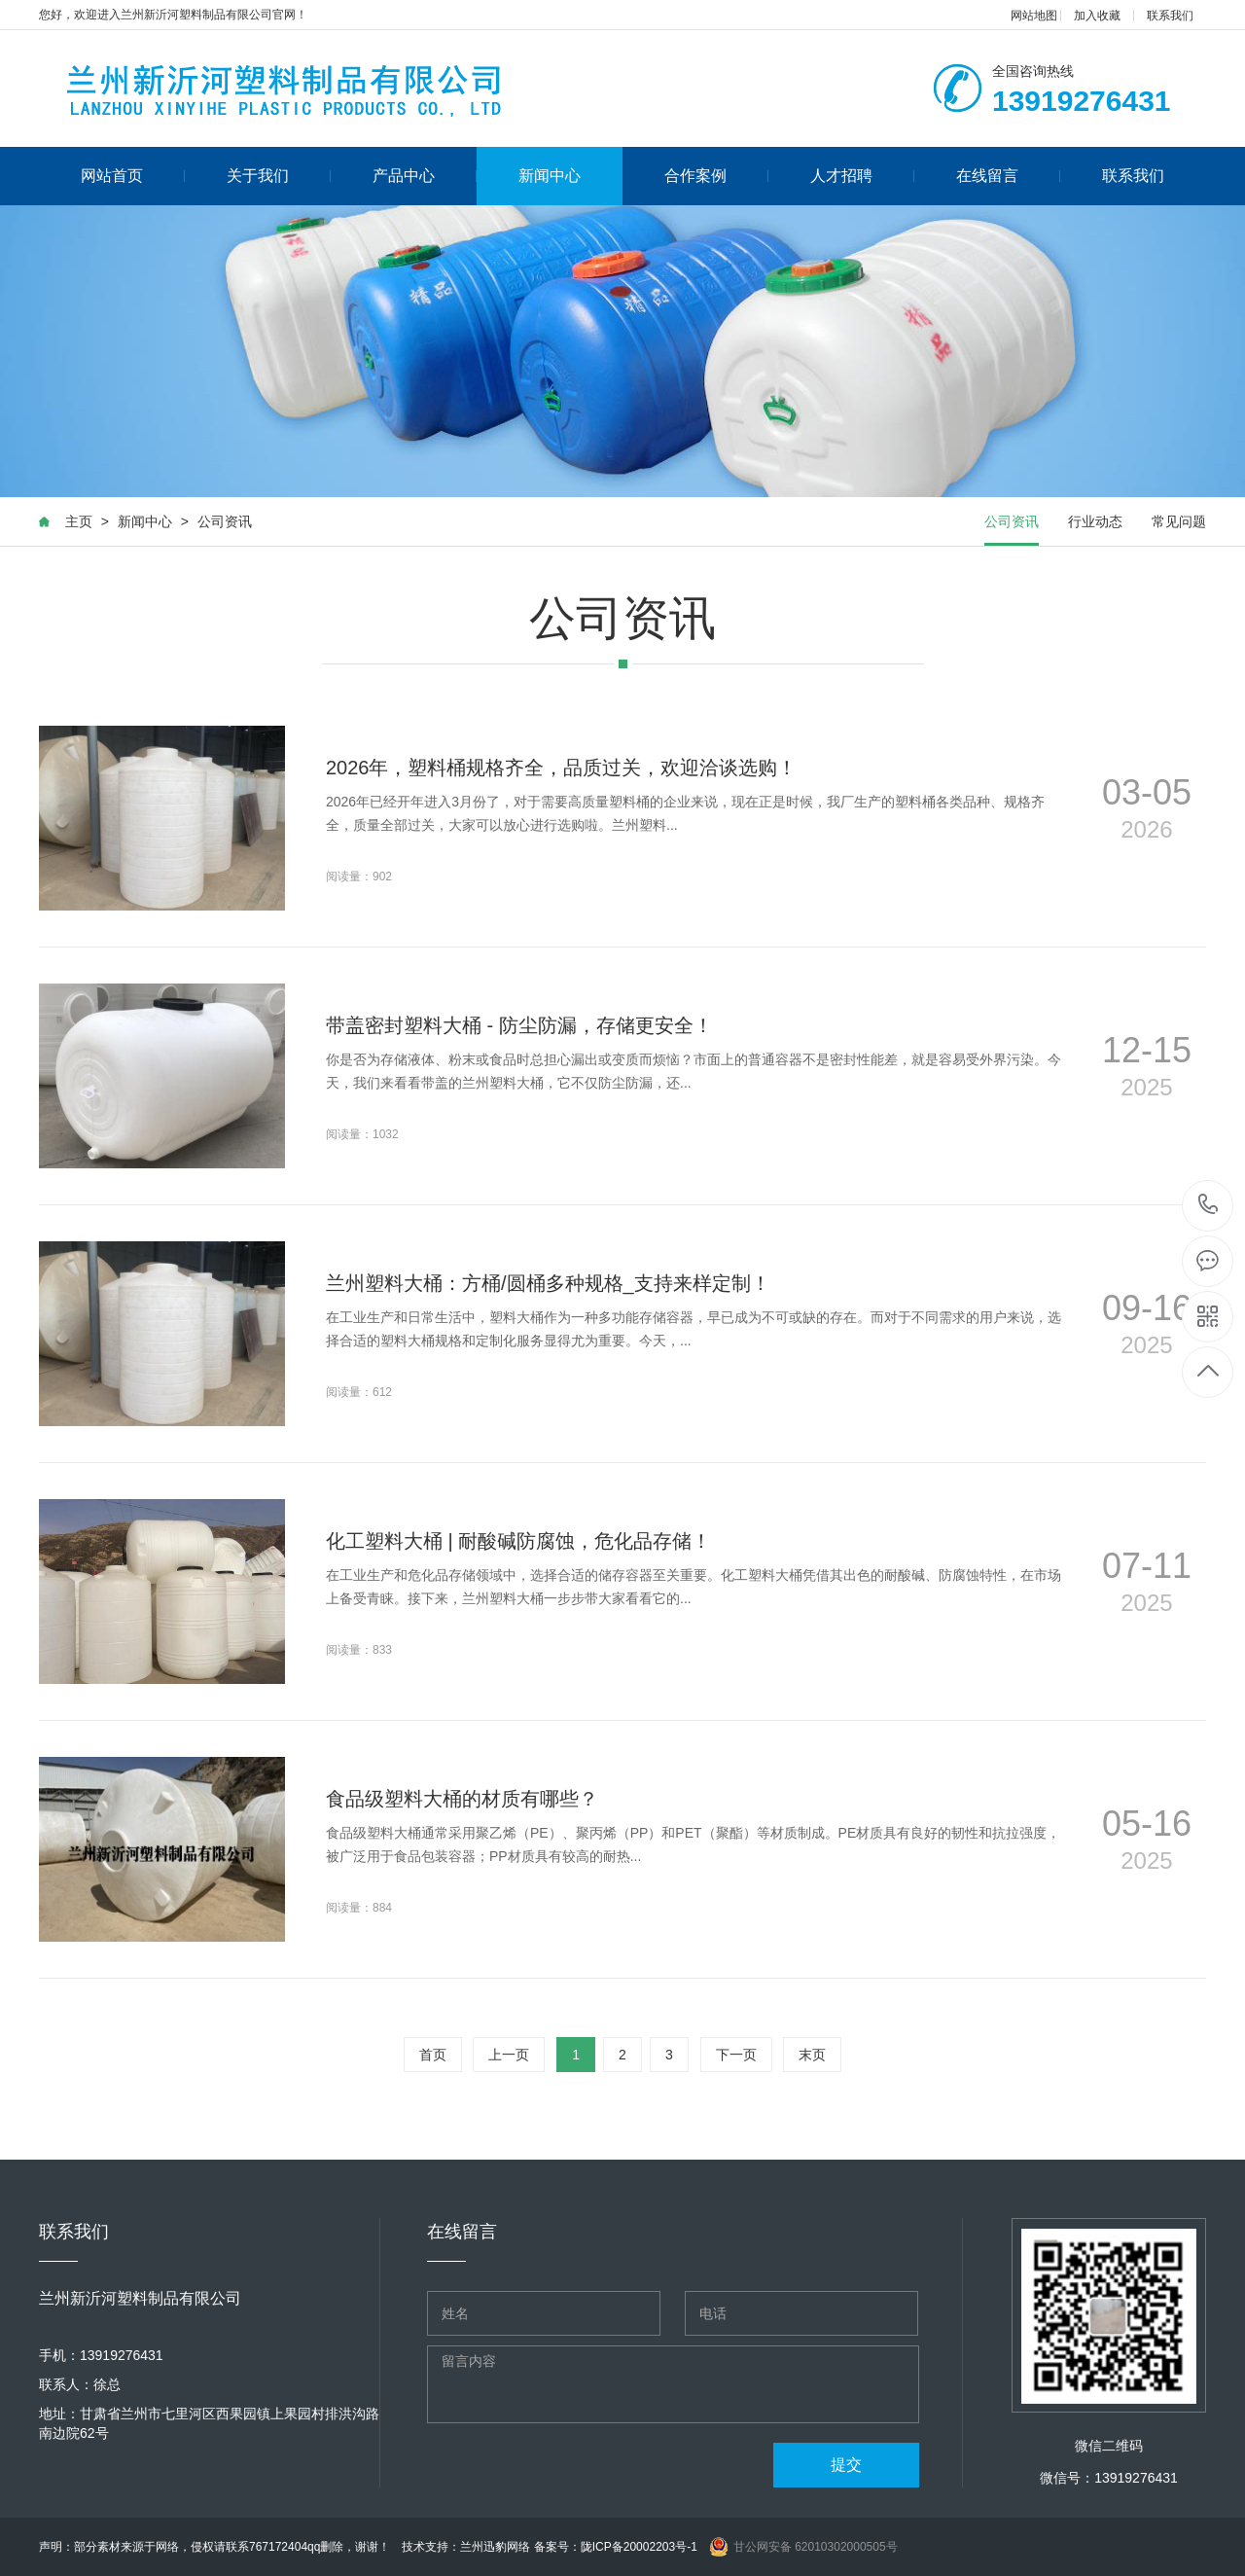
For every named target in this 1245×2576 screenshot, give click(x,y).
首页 (432, 2054)
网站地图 (1034, 15)
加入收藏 (1097, 15)
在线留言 (1008, 175)
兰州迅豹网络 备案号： (520, 2547)
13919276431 (1208, 1205)
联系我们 (1170, 15)
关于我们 (279, 175)
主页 (78, 521)
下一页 (736, 2054)
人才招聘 (862, 175)
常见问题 (1179, 521)
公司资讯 (224, 521)
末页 (812, 2054)
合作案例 (716, 175)
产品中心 (425, 175)
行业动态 (1095, 521)
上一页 (508, 2054)
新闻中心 (549, 175)
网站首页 (133, 175)
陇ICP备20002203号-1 (639, 2547)
